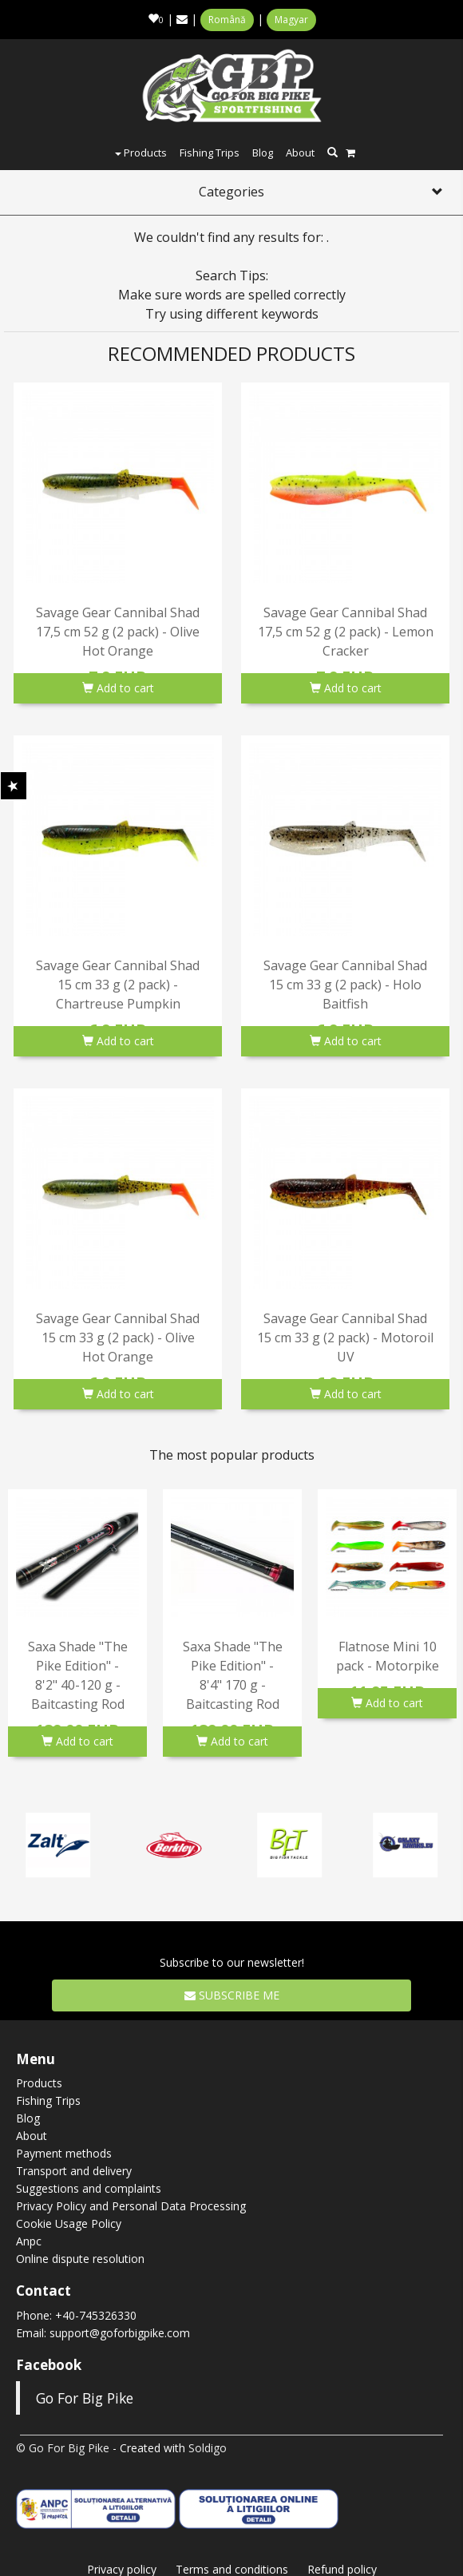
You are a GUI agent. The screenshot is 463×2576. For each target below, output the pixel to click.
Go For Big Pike (84, 2398)
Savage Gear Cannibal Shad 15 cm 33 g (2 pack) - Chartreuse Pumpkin (118, 985)
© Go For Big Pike (62, 2447)
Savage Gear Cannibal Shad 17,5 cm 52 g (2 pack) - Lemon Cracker (345, 632)
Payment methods (64, 2153)
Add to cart (118, 688)
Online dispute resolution (80, 2258)
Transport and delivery (74, 2170)
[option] (77, 1623)
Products (141, 152)
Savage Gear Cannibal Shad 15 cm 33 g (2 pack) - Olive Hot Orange (118, 1337)
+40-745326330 (96, 2315)
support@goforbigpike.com (119, 2332)
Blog (262, 152)
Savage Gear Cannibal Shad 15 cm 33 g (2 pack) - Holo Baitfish (345, 985)
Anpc (29, 2241)
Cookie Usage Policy (68, 2223)
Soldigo (207, 2447)
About (300, 152)
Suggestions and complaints (88, 2188)
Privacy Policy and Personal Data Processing (131, 2205)
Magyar (291, 19)
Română (227, 19)
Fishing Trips (209, 152)
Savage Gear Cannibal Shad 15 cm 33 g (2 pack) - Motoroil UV (345, 1337)
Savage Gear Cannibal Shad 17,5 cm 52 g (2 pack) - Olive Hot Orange (118, 632)
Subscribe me (231, 1995)
